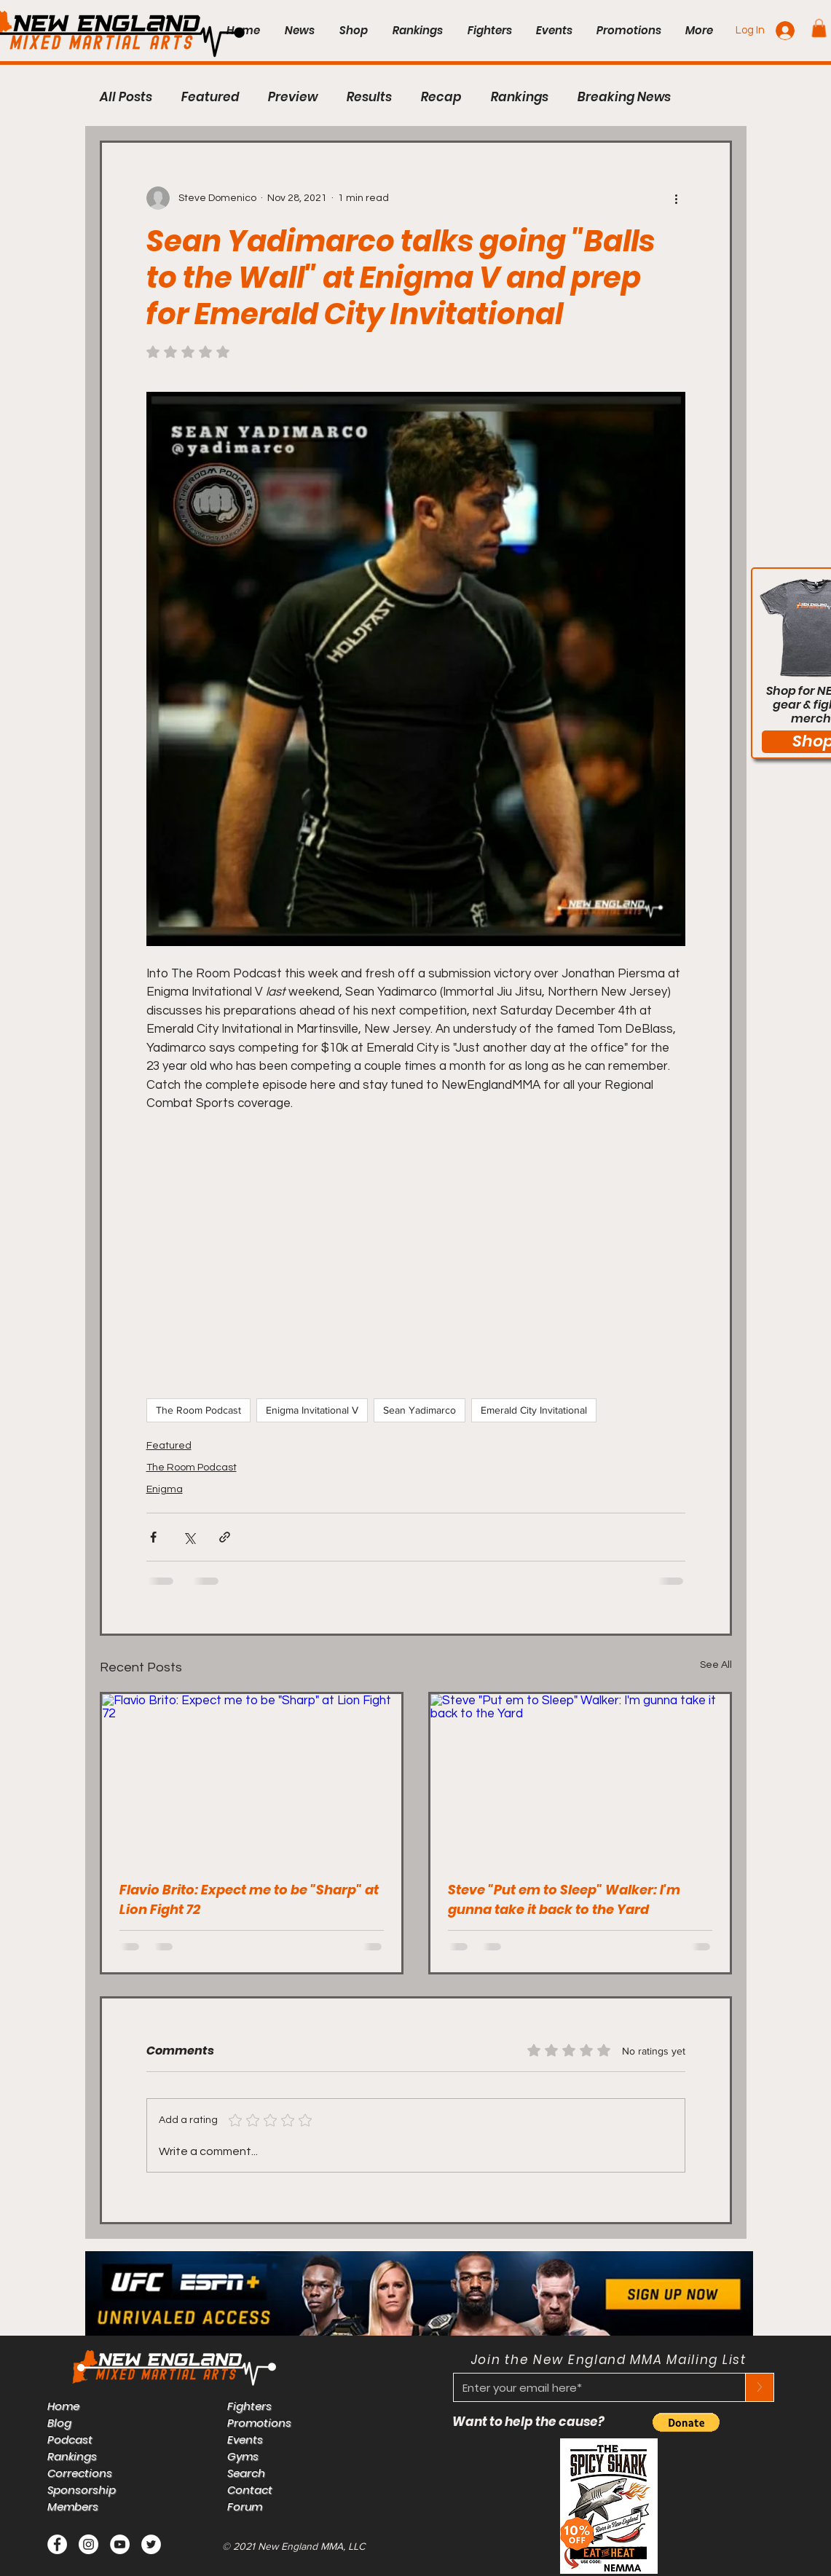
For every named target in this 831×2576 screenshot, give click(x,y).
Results (369, 97)
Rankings (519, 97)
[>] (759, 2387)
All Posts (126, 97)
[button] (819, 28)
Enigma (164, 1489)
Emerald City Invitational (534, 1410)
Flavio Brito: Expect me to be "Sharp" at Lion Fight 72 (249, 1899)
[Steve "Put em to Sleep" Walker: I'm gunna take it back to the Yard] (580, 1778)
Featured (210, 97)
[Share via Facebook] (153, 1537)
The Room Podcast (198, 1410)
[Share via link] (225, 1537)
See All (716, 1665)
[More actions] (676, 198)
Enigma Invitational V (312, 1410)
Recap (441, 97)
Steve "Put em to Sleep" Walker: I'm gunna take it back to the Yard (564, 1899)
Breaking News (624, 97)
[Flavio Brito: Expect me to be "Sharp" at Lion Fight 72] (251, 1778)
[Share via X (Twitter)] (189, 1537)
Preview (293, 97)
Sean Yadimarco (419, 1410)
